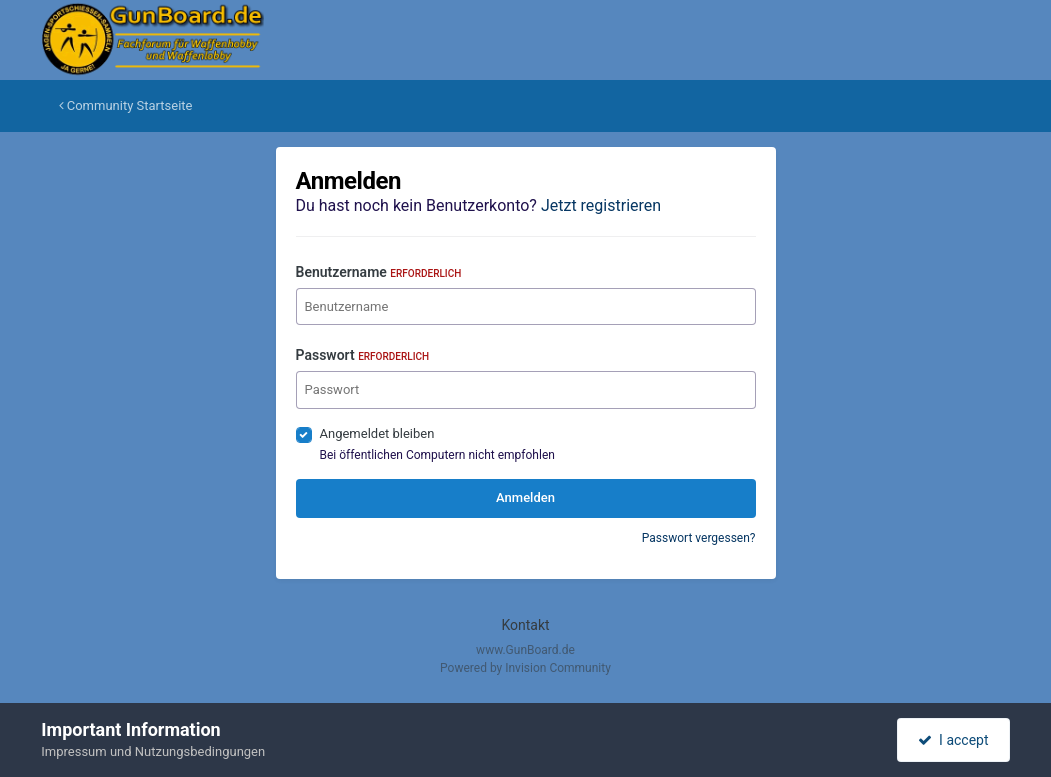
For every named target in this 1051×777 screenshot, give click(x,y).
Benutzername (379, 272)
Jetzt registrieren (601, 205)
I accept (953, 740)
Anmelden (525, 497)
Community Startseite (126, 105)
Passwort (363, 355)
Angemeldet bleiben (377, 433)
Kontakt (525, 625)
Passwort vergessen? (699, 538)
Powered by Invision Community (525, 668)
